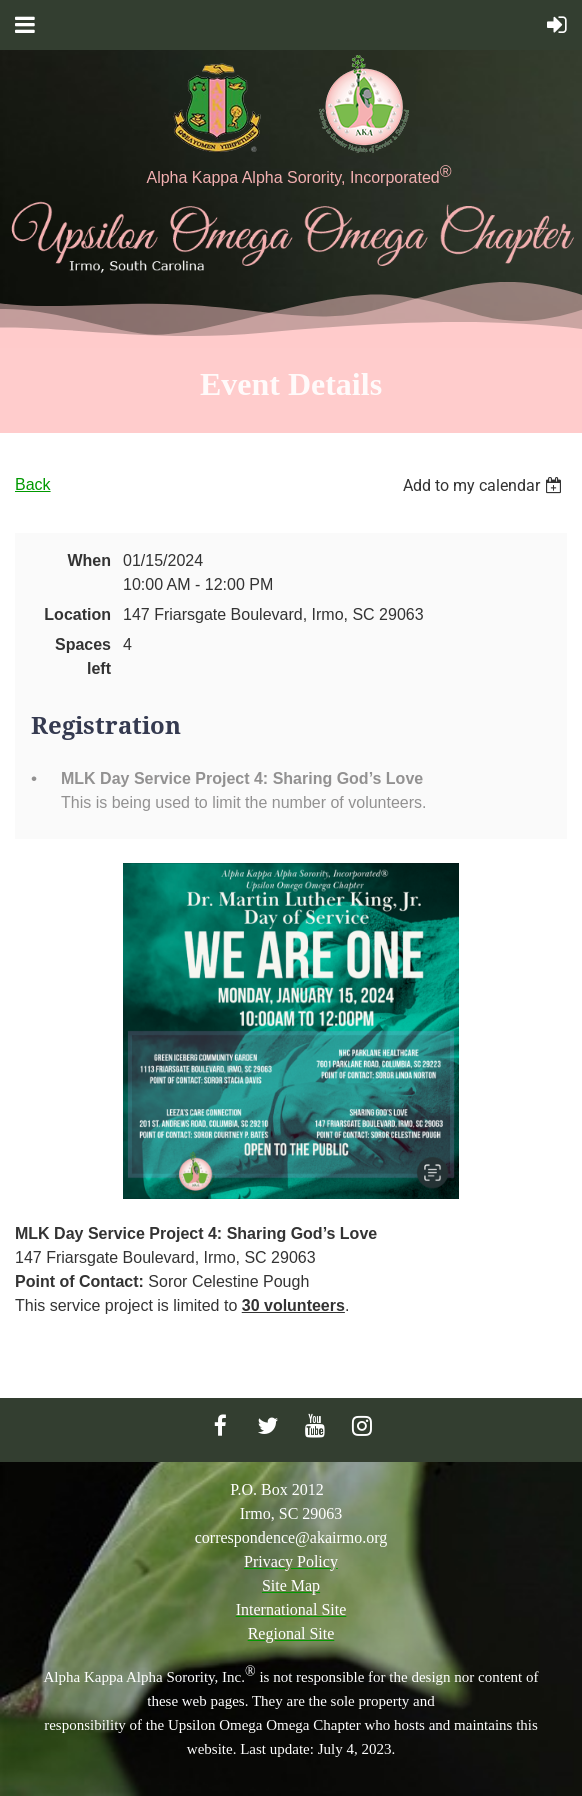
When (89, 560)
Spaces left (83, 656)
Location (77, 614)
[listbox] (485, 485)
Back (33, 484)
